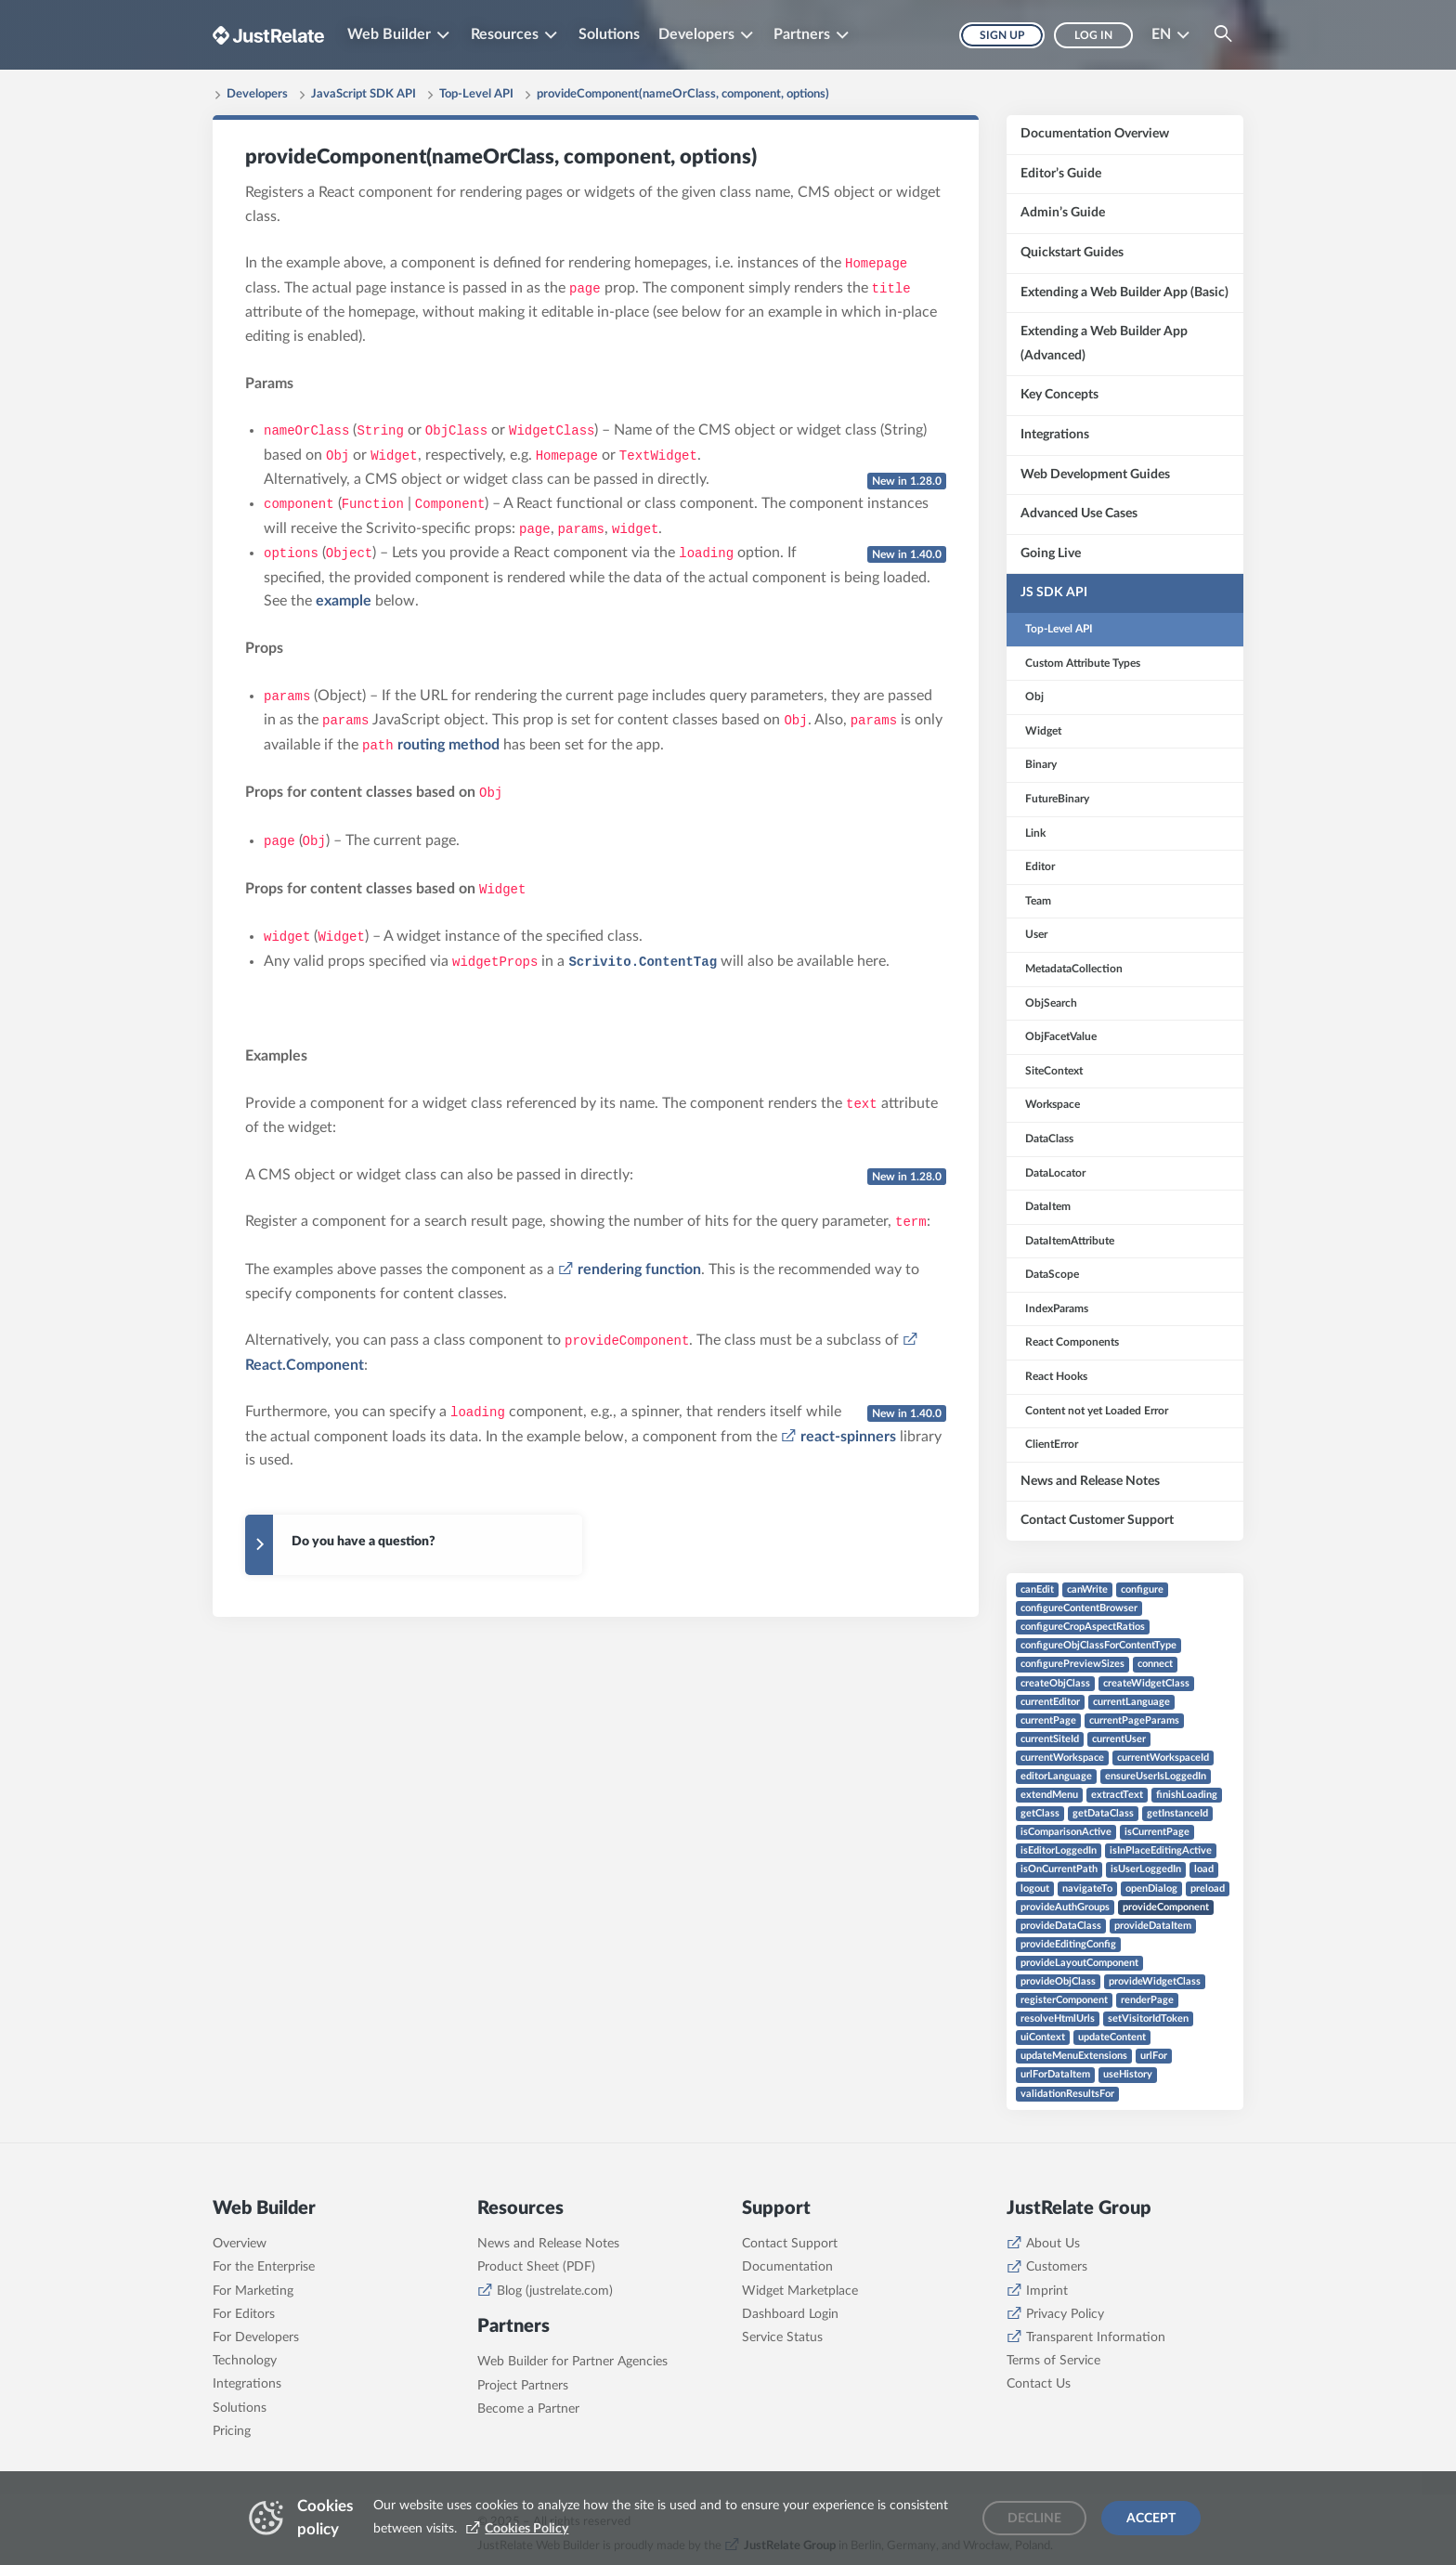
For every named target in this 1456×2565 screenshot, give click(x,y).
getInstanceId (1177, 1813)
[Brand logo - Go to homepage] (268, 35)
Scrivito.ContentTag (642, 962)
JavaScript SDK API (363, 94)
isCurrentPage (1157, 1832)
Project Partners (522, 2385)
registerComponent (1064, 2000)
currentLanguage (1131, 1702)
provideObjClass (1058, 1981)
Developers (257, 94)
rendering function (639, 1269)
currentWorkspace (1062, 1757)
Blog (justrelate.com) (555, 2291)
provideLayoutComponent (1079, 1963)
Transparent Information (1095, 2337)
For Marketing (253, 2291)
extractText (1117, 1795)
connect (1155, 1664)
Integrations (247, 2383)
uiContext (1042, 2037)
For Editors (244, 2314)
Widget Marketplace (800, 2291)
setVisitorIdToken (1148, 2018)
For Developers (256, 2337)
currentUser (1119, 1739)
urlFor (1153, 2056)
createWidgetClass (1146, 1683)
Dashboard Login (790, 2314)
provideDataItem (1152, 1925)
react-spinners (848, 1436)
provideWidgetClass (1155, 1981)
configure (1142, 1589)
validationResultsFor (1067, 2094)
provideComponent (1166, 1907)
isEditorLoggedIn (1058, 1850)
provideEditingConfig (1068, 1944)
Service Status (782, 2337)
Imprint (1047, 2291)
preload (1207, 1888)
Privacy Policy (1065, 2314)
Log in (1093, 35)
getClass (1040, 1813)
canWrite (1087, 1589)
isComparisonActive (1066, 1832)
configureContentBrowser (1079, 1608)
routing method (448, 744)
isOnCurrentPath (1059, 1869)
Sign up (1002, 35)
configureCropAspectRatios (1082, 1626)
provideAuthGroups (1065, 1907)
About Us (1053, 2243)
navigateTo (1087, 1888)
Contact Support (790, 2243)
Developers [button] (696, 34)
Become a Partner (528, 2408)
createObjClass (1055, 1683)
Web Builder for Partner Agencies (572, 2361)
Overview (239, 2243)
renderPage (1147, 2000)
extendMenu (1049, 1795)
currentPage (1048, 1720)
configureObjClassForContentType (1098, 1645)
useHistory (1127, 2074)
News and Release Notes (548, 2243)
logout (1034, 1888)
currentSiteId (1049, 1739)
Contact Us (1039, 2383)
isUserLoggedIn (1146, 1869)
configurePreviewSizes (1072, 1664)
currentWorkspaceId (1163, 1757)
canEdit (1037, 1589)
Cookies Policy (526, 2528)
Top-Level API (476, 94)
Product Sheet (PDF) (536, 2266)
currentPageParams (1134, 1720)
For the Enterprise (264, 2266)
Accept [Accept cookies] (1151, 2518)
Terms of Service (1053, 2360)
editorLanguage (1056, 1776)
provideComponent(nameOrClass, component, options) (683, 94)
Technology (245, 2360)
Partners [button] (802, 34)
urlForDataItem (1055, 2074)
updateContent (1112, 2037)
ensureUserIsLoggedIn (1155, 1776)
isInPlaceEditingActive (1161, 1850)
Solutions (609, 34)
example (343, 600)
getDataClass (1103, 1813)
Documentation (787, 2266)
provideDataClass (1060, 1925)
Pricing (232, 2431)
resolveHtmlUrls (1057, 2018)
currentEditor (1050, 1702)
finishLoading (1186, 1795)
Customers (1056, 2266)
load (1204, 1869)
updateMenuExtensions (1073, 2056)
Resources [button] (505, 34)
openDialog (1151, 1888)
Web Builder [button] (389, 34)
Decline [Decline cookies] (1034, 2518)
